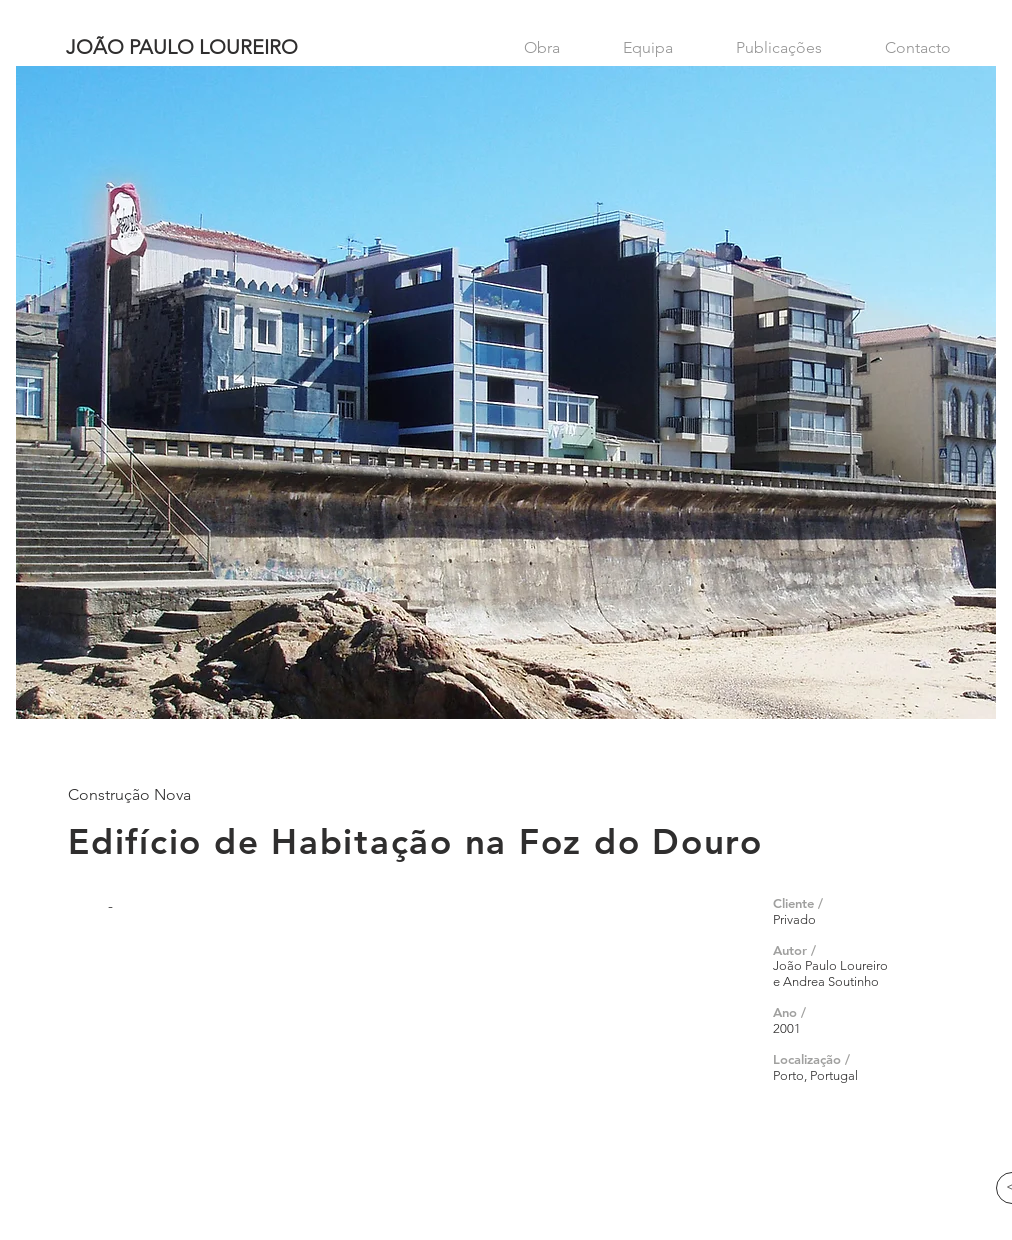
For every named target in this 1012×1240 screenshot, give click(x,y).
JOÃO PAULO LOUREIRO (182, 47)
